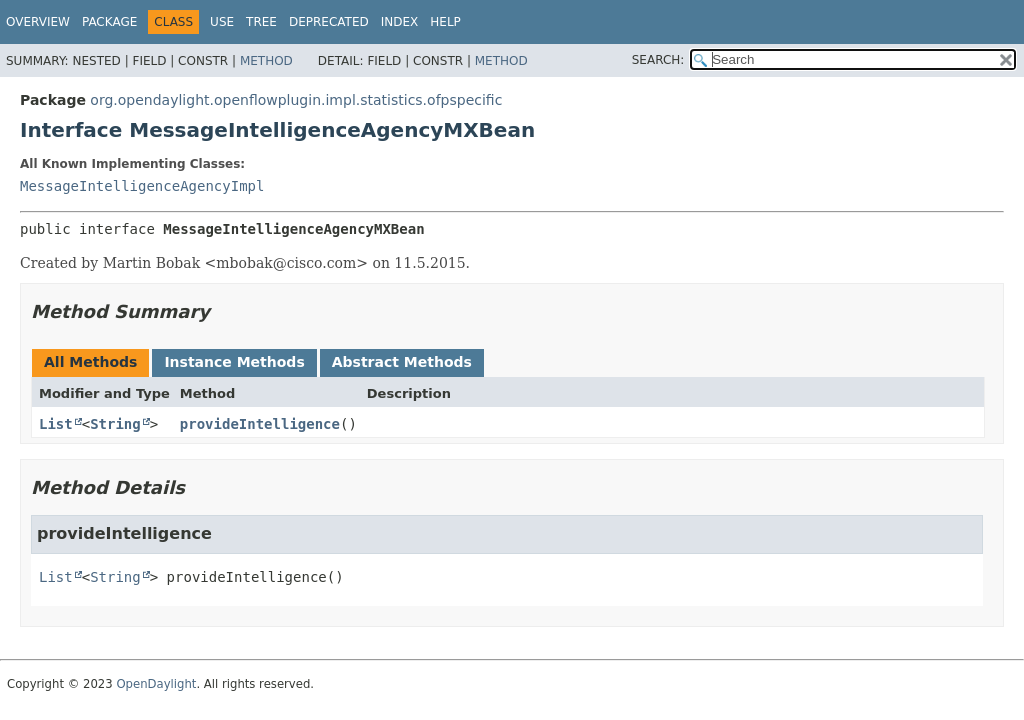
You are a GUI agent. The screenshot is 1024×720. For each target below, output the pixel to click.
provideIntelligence (260, 424)
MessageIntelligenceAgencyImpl (142, 186)
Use (222, 22)
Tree (261, 22)
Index (400, 22)
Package (109, 22)
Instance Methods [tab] (234, 362)
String (115, 424)
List (56, 424)
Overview (38, 22)
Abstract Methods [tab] (402, 362)
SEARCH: (658, 60)
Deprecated (329, 22)
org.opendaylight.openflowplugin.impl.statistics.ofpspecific (296, 100)
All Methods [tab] (90, 362)
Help (445, 22)
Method (266, 61)
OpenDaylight (156, 684)
